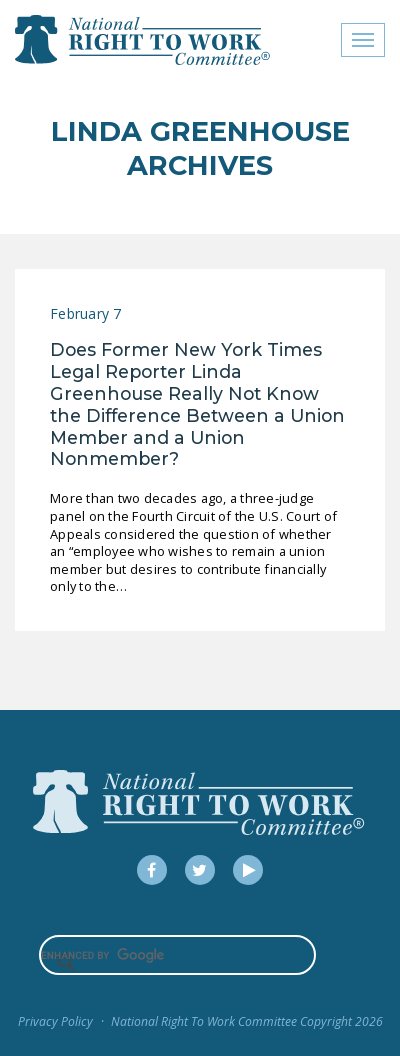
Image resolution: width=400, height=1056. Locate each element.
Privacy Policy (55, 1021)
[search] (177, 955)
